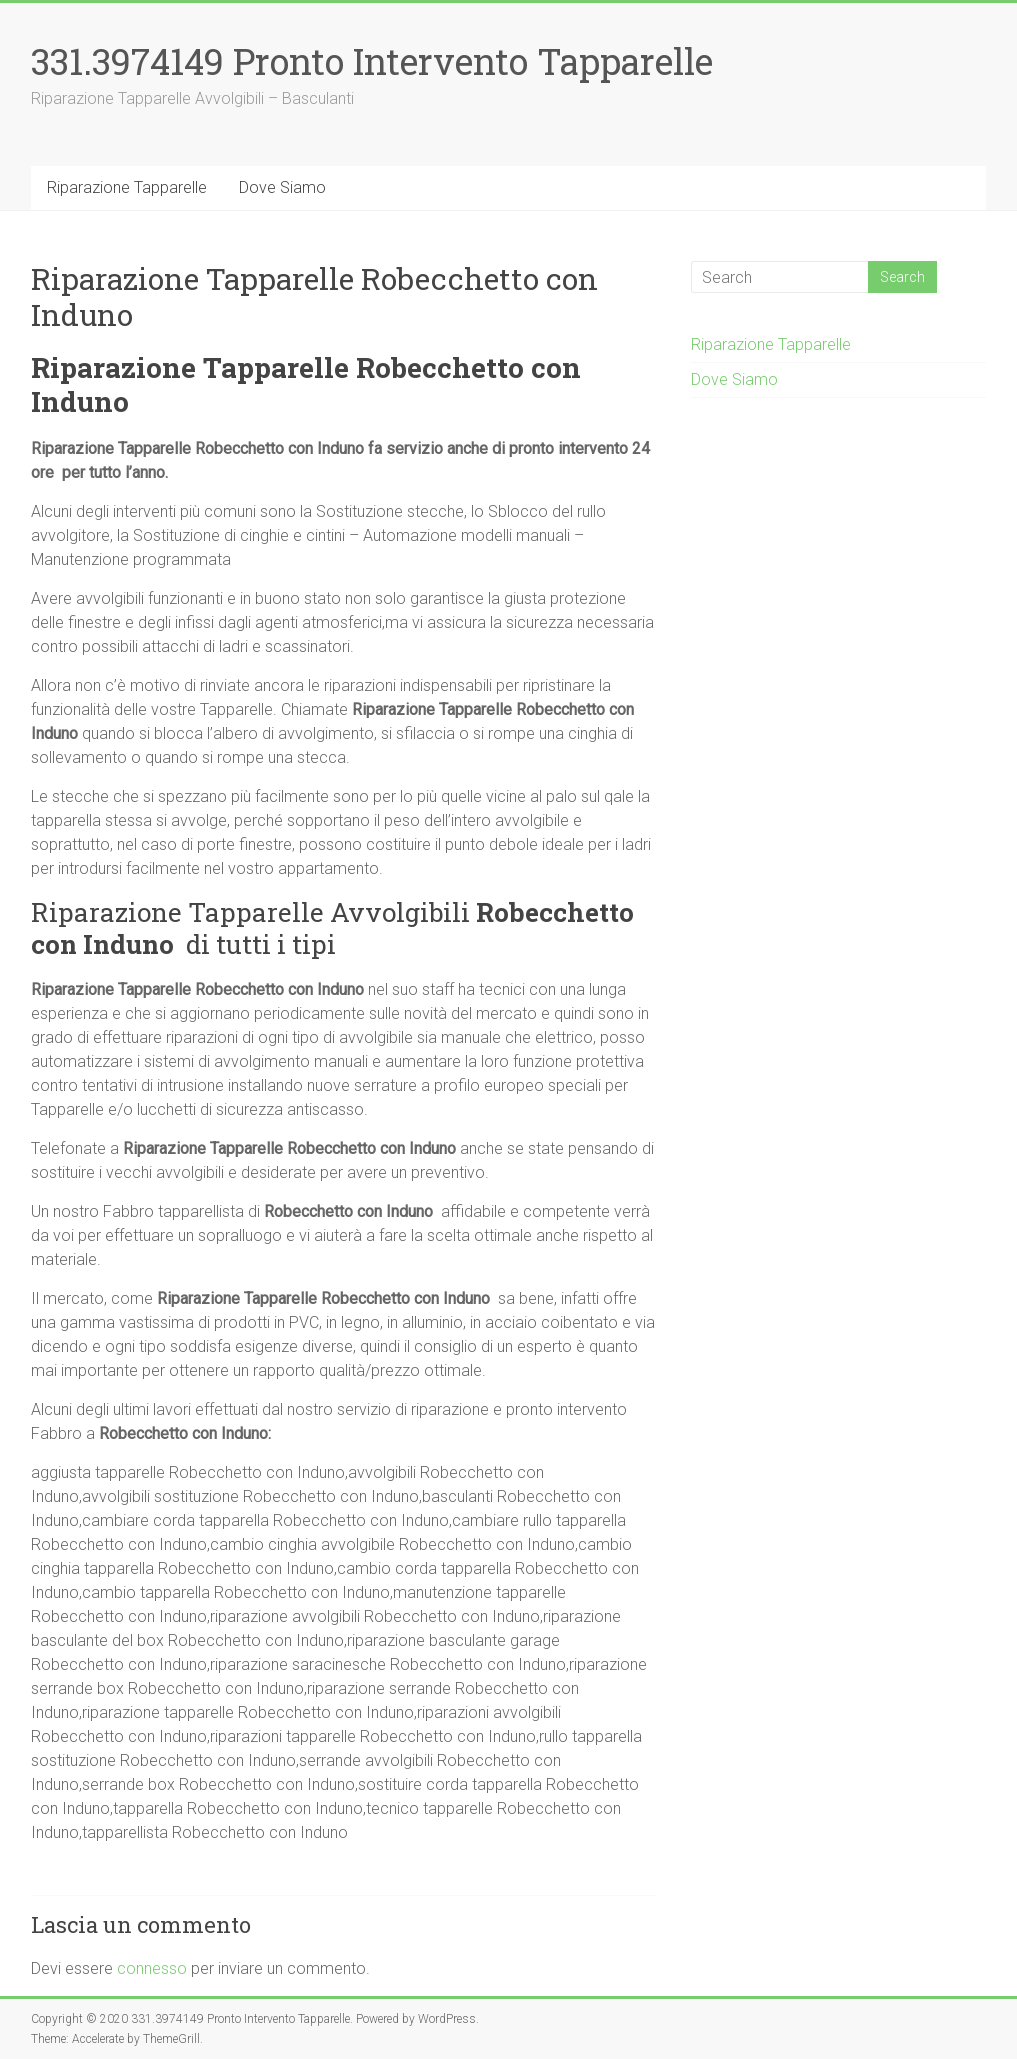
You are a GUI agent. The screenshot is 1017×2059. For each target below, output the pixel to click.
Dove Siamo (282, 187)
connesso (152, 1968)
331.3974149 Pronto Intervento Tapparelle (372, 61)
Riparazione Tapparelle (127, 187)
